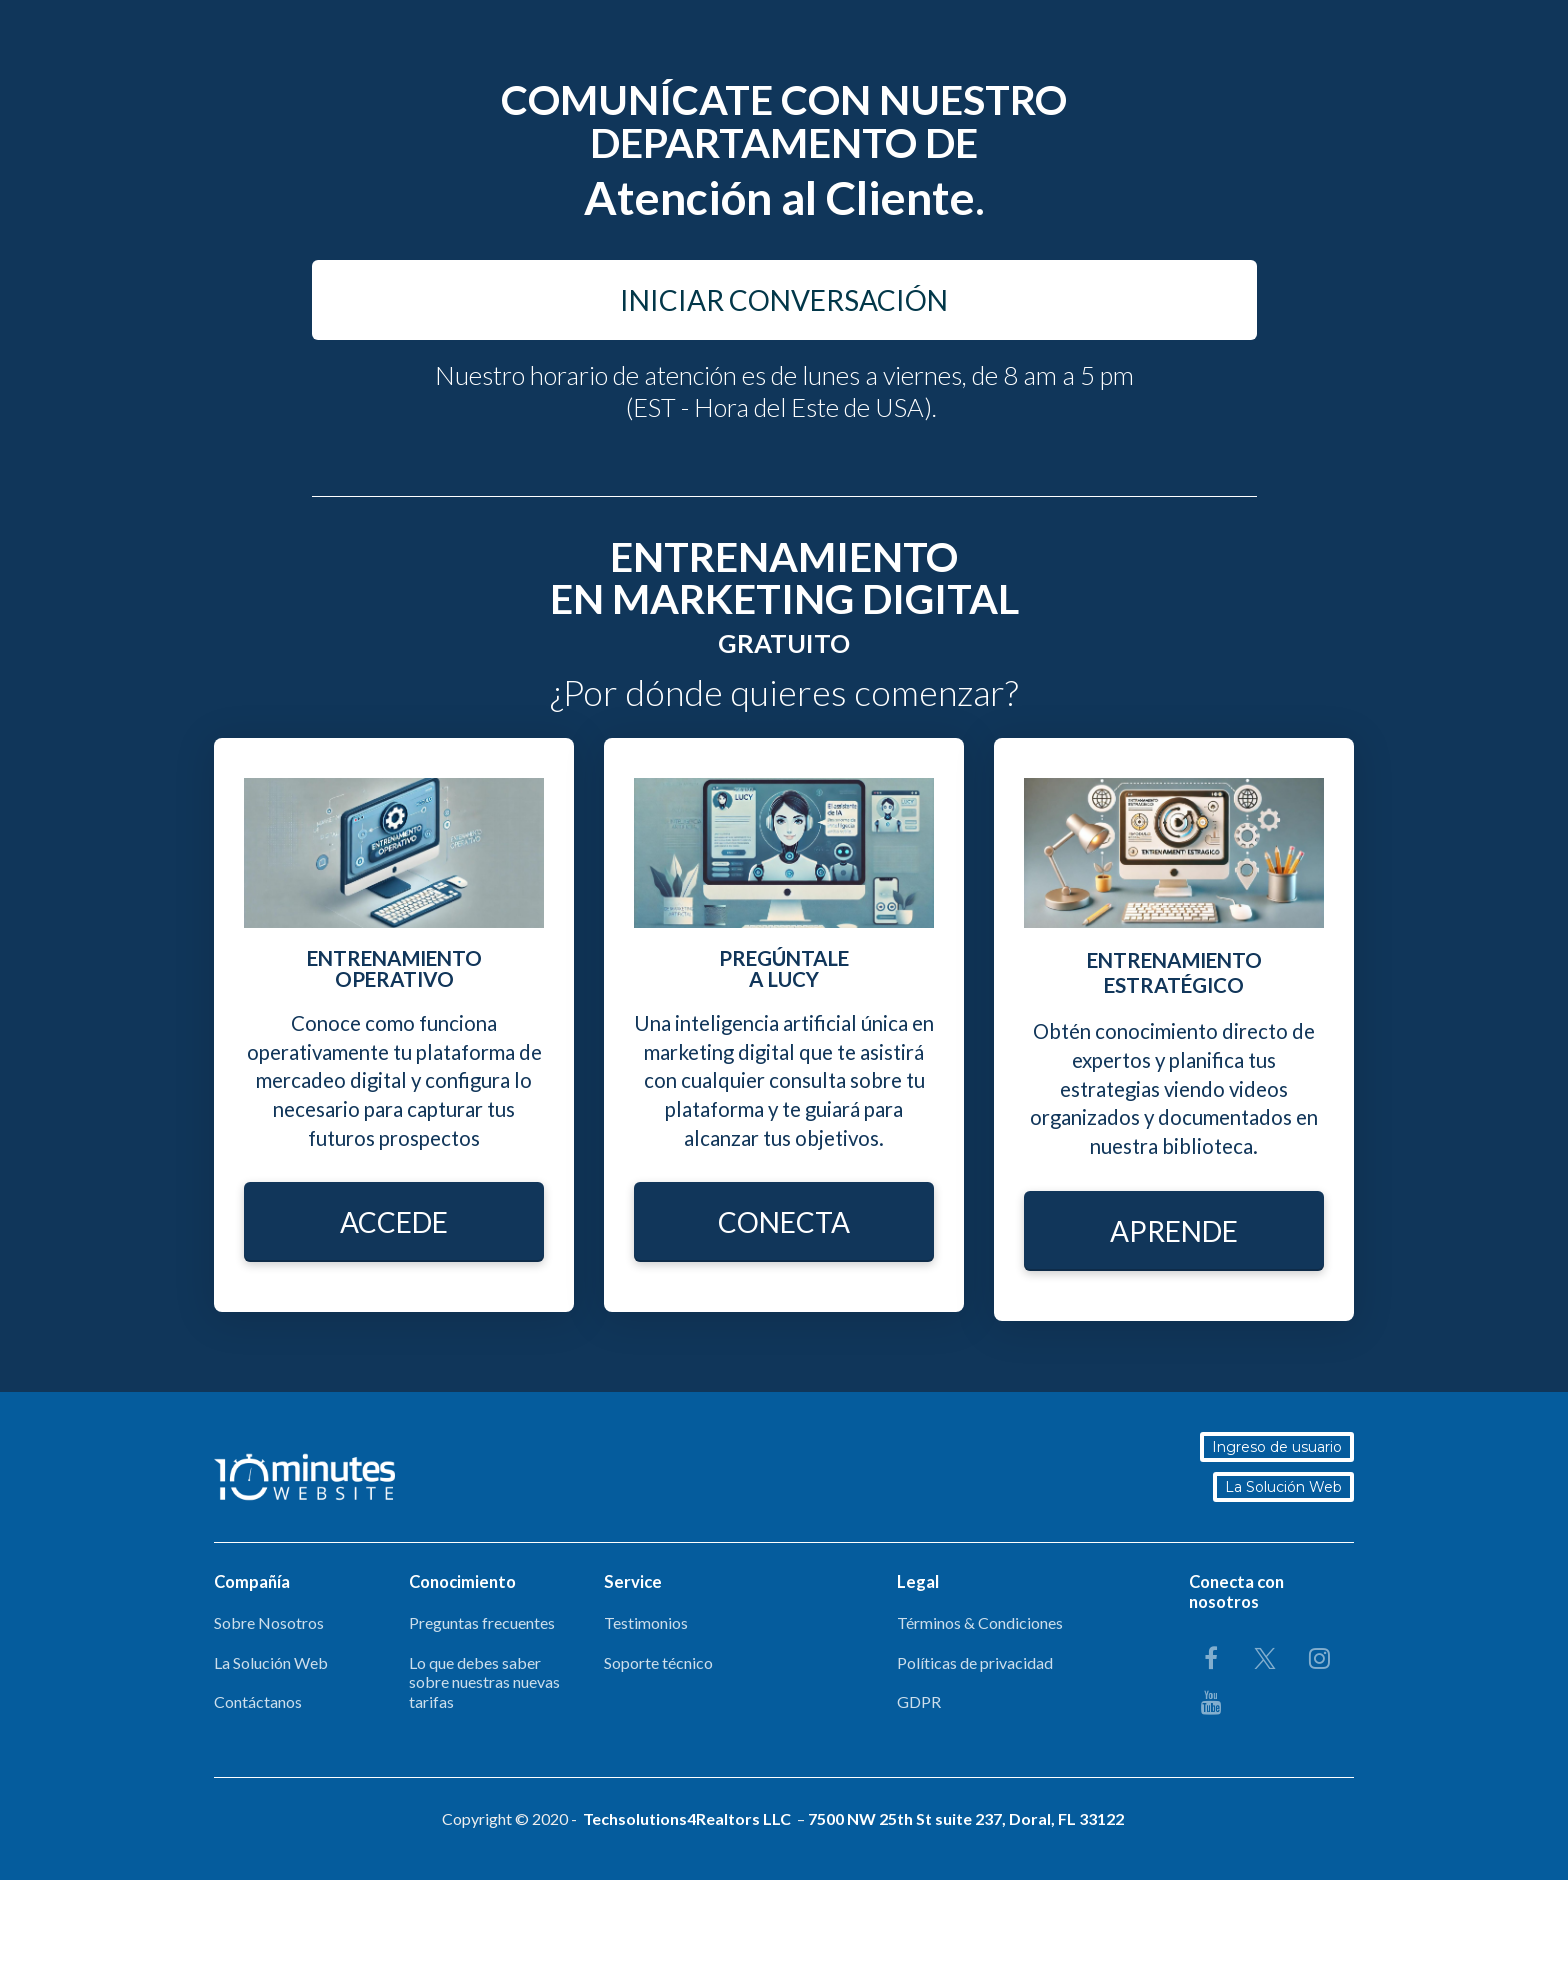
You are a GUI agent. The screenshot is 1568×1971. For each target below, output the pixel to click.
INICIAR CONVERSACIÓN (784, 300)
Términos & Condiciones (980, 1622)
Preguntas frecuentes (482, 1622)
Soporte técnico (658, 1662)
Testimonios (646, 1622)
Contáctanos (258, 1701)
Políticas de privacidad (975, 1662)
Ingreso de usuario (1279, 1447)
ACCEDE (394, 1222)
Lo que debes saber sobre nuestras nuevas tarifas (484, 1682)
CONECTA (784, 1222)
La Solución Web (1285, 1487)
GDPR (919, 1701)
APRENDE (1174, 1231)
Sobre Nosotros (269, 1622)
